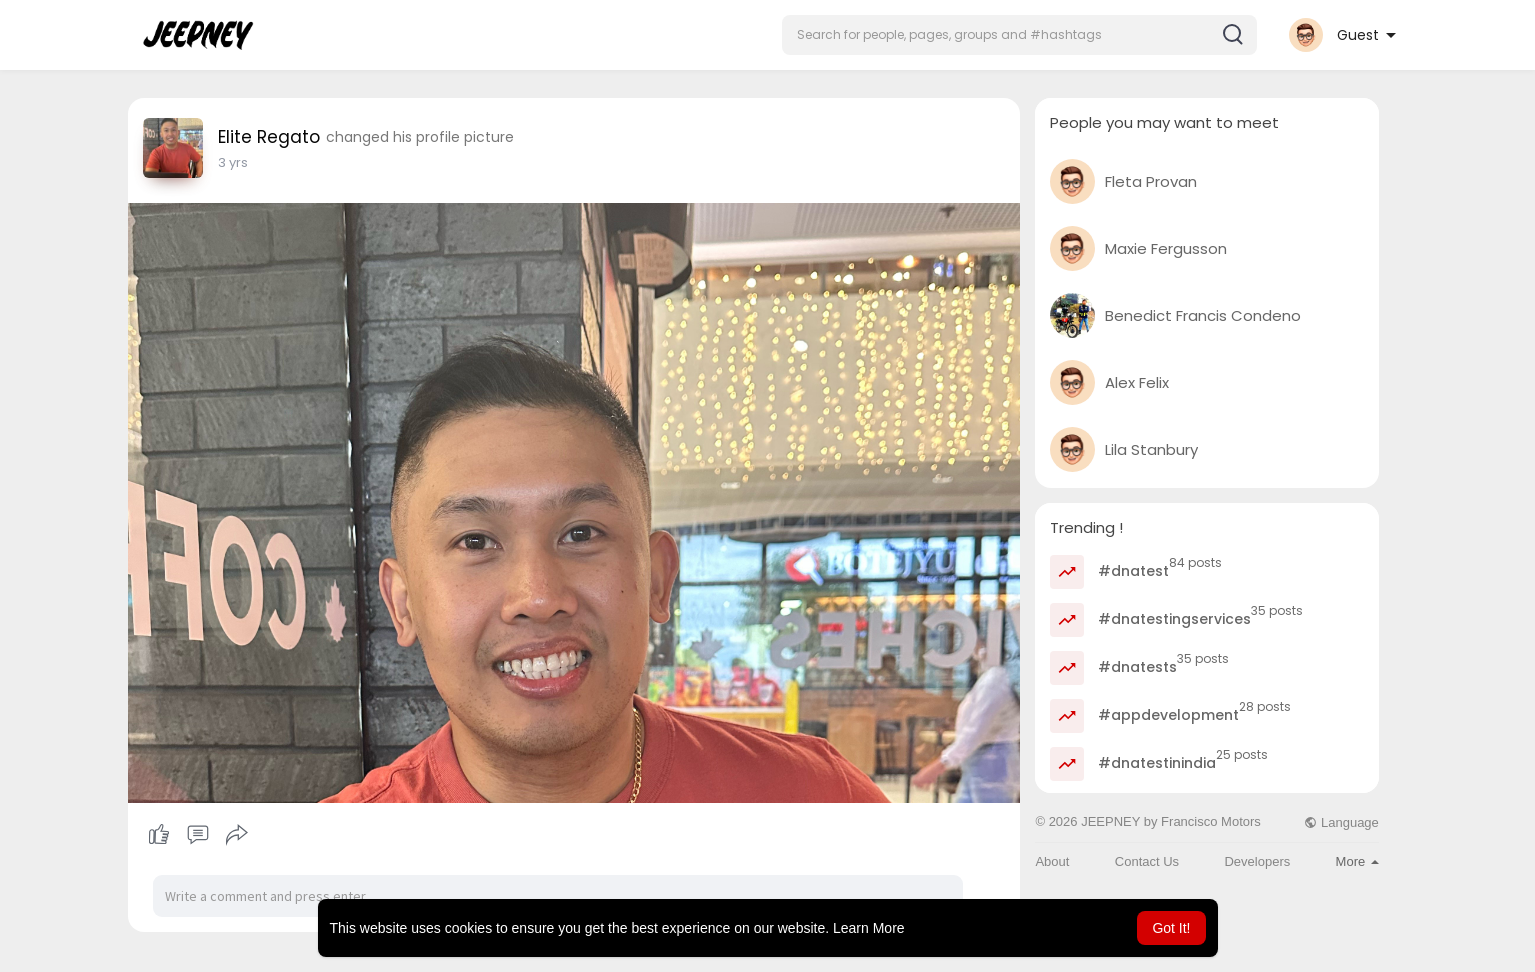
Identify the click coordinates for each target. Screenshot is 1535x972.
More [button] (1357, 861)
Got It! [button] (1171, 928)
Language (1341, 822)
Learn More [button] (869, 928)
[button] (1019, 35)
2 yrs (233, 162)
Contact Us (1147, 861)
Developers (1257, 861)
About (1052, 861)
